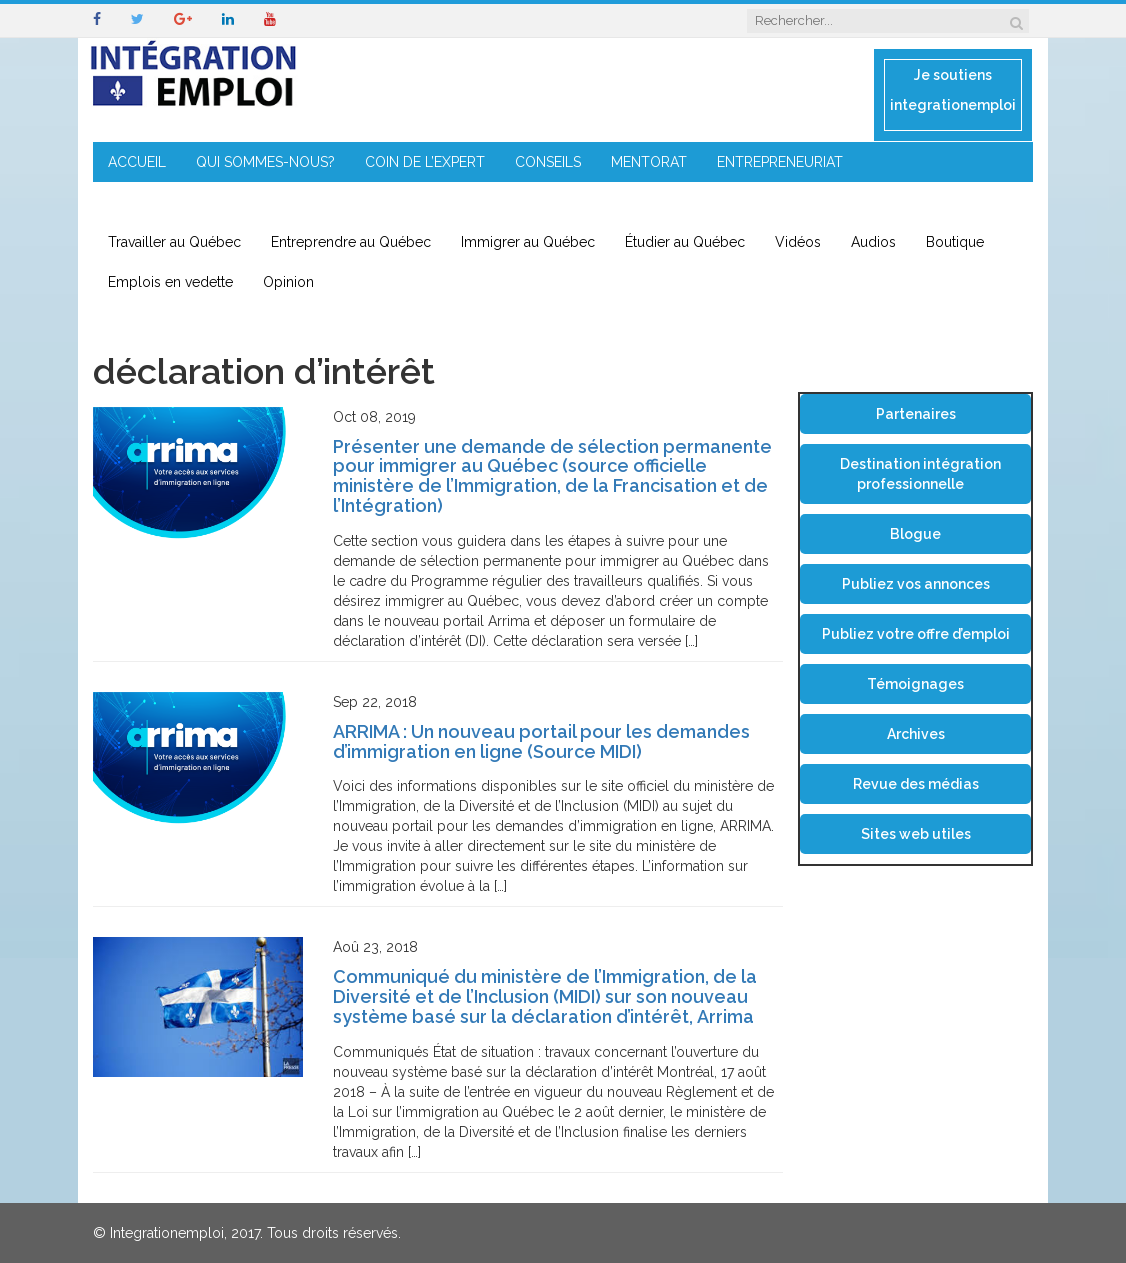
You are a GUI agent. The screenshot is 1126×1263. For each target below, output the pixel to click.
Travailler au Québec (174, 242)
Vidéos (798, 242)
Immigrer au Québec (528, 242)
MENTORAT (649, 162)
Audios (873, 242)
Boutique (955, 242)
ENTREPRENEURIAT (780, 162)
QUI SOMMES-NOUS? (265, 162)
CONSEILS (548, 162)
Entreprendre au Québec (351, 242)
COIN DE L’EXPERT (425, 162)
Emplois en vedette (170, 282)
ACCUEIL (137, 162)
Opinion (288, 282)
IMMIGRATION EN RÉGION (192, 202)
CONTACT (340, 202)
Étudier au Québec (685, 242)
